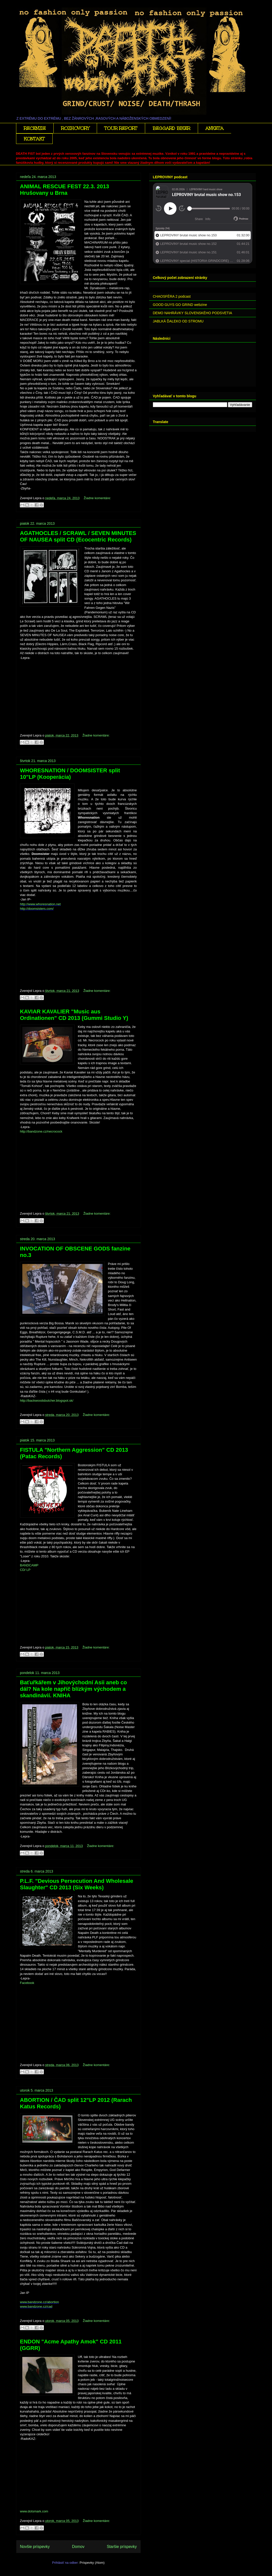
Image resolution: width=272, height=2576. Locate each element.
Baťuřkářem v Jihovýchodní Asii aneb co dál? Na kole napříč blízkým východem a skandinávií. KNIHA (73, 1689)
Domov (78, 2546)
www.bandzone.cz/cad (36, 2306)
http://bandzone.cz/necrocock (41, 1131)
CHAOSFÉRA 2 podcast (172, 296)
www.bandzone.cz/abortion (39, 2302)
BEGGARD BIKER (171, 128)
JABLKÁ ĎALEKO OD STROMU (178, 321)
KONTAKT (34, 139)
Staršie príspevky (122, 2546)
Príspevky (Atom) (92, 2562)
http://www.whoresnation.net (40, 904)
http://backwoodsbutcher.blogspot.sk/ (46, 1400)
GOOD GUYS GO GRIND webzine (180, 305)
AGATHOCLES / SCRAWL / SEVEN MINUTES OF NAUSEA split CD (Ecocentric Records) (78, 536)
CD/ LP (25, 1570)
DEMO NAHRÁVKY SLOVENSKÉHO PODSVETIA (192, 313)
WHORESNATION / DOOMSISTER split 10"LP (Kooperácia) (70, 773)
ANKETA (215, 128)
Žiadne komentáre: (97, 498)
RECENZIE (35, 128)
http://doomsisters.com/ (37, 908)
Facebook (27, 1983)
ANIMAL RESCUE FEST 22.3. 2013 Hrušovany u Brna (64, 189)
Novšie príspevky (35, 2546)
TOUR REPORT (121, 128)
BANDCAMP (29, 1565)
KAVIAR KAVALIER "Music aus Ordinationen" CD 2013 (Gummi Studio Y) (74, 1014)
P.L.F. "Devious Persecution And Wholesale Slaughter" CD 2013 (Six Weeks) (76, 1884)
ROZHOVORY (75, 128)
